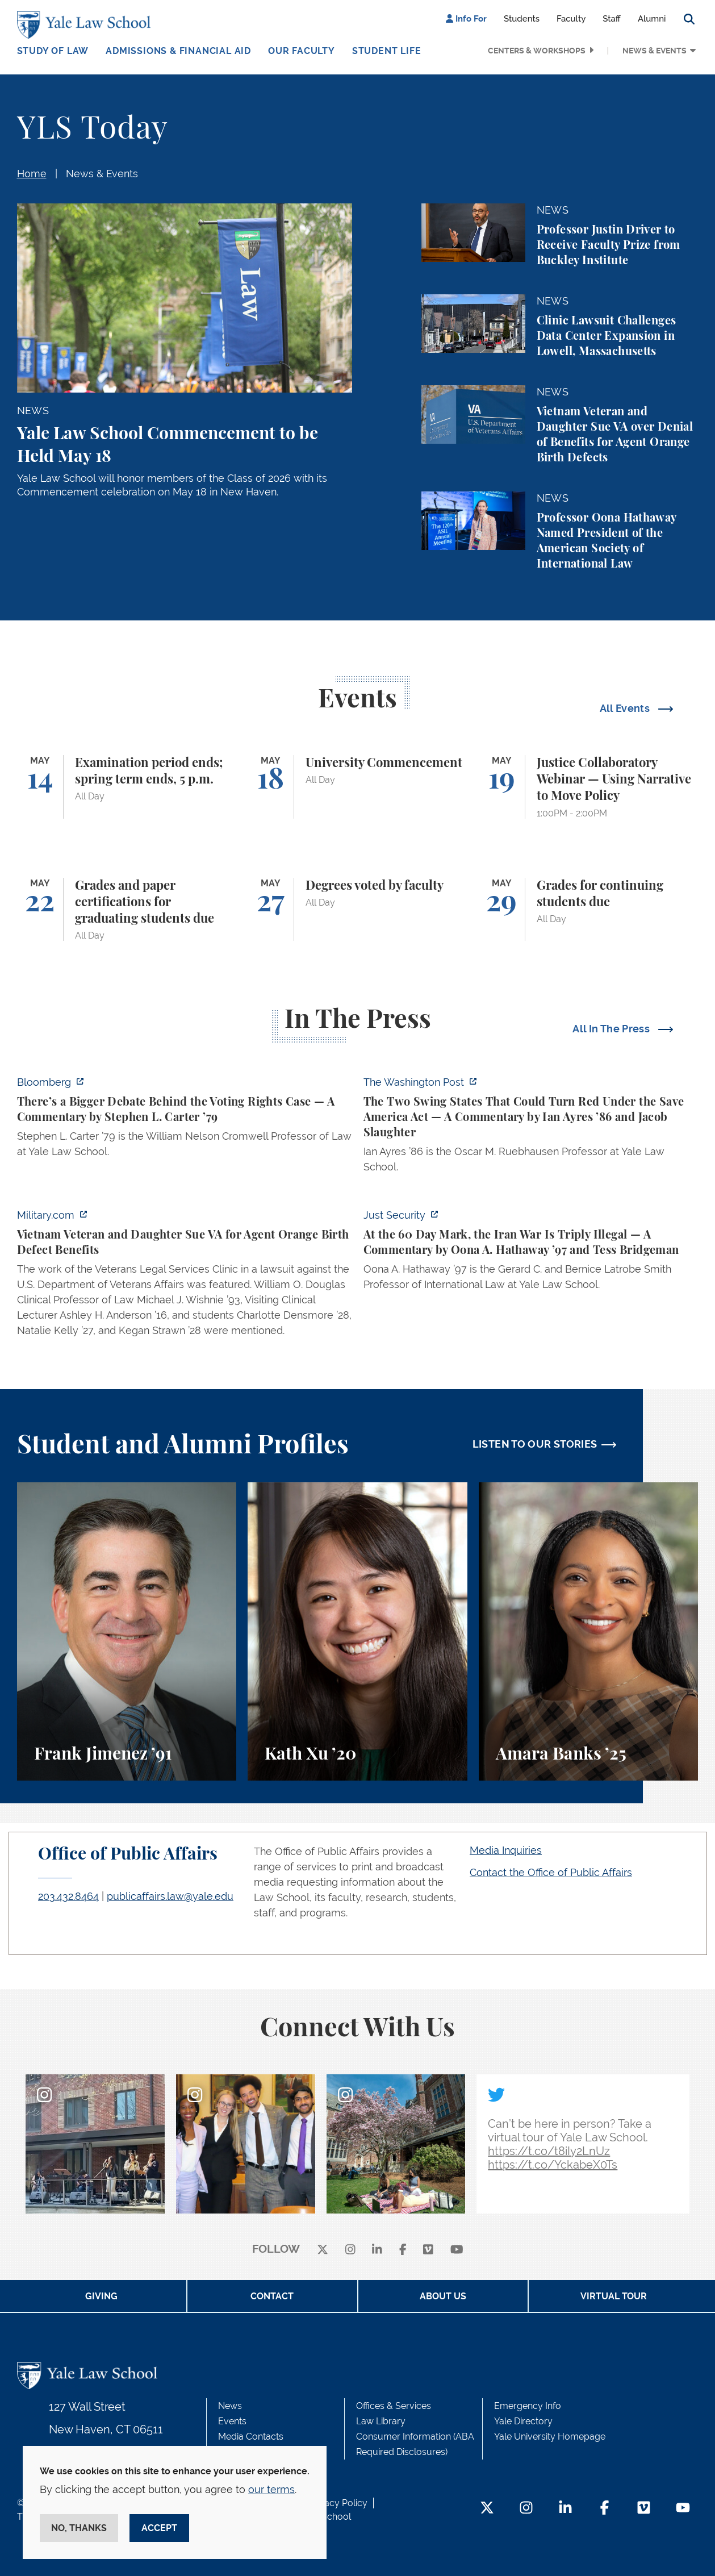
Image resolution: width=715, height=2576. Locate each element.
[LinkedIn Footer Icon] (565, 2508)
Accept (159, 2528)
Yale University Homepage (549, 2436)
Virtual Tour (613, 2296)
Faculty (571, 19)
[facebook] (403, 2249)
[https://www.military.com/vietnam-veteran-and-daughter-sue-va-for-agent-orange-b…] (184, 1276)
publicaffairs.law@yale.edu (170, 1896)
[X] (322, 2249)
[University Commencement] (357, 787)
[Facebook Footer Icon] (604, 2508)
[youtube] (456, 2249)
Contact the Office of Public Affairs (551, 1872)
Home (32, 174)
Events (232, 2421)
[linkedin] (377, 2249)
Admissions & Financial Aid (178, 50)
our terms (271, 2489)
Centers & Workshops (537, 50)
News (230, 2405)
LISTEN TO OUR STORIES (535, 1444)
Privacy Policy (337, 2503)
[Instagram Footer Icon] (526, 2508)
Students (522, 19)
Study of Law (53, 50)
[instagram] (350, 2249)
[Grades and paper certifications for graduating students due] (126, 909)
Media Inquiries (506, 1850)
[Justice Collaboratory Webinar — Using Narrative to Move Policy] (588, 787)
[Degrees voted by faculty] (357, 909)
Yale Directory (523, 2421)
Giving (101, 2296)
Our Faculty (301, 50)
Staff (612, 19)
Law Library (380, 2421)
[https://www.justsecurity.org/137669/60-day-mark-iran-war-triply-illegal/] (531, 1253)
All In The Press (612, 1029)
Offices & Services (393, 2405)
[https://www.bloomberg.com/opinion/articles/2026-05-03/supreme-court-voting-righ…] (184, 1120)
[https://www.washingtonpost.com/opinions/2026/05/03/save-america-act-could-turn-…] (531, 1128)
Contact (272, 2296)
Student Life (386, 50)
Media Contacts (250, 2436)
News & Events (654, 50)
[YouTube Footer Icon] (683, 2508)
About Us (443, 2296)
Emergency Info (527, 2405)
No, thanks (79, 2528)
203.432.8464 (68, 1896)
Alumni (652, 19)
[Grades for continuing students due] (588, 909)
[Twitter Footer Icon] (487, 2508)
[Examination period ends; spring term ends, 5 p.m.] (126, 787)
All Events (626, 708)
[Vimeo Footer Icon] (644, 2508)
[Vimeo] (428, 2249)
